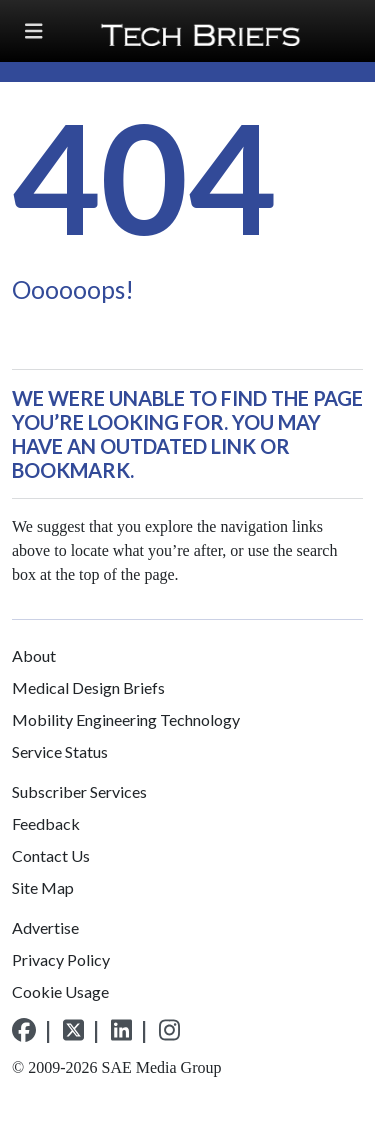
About (34, 655)
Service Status (60, 751)
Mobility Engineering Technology (126, 719)
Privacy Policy (61, 959)
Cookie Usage (60, 991)
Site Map (43, 887)
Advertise (45, 927)
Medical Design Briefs (88, 687)
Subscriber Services (79, 791)
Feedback (46, 823)
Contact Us (51, 855)
